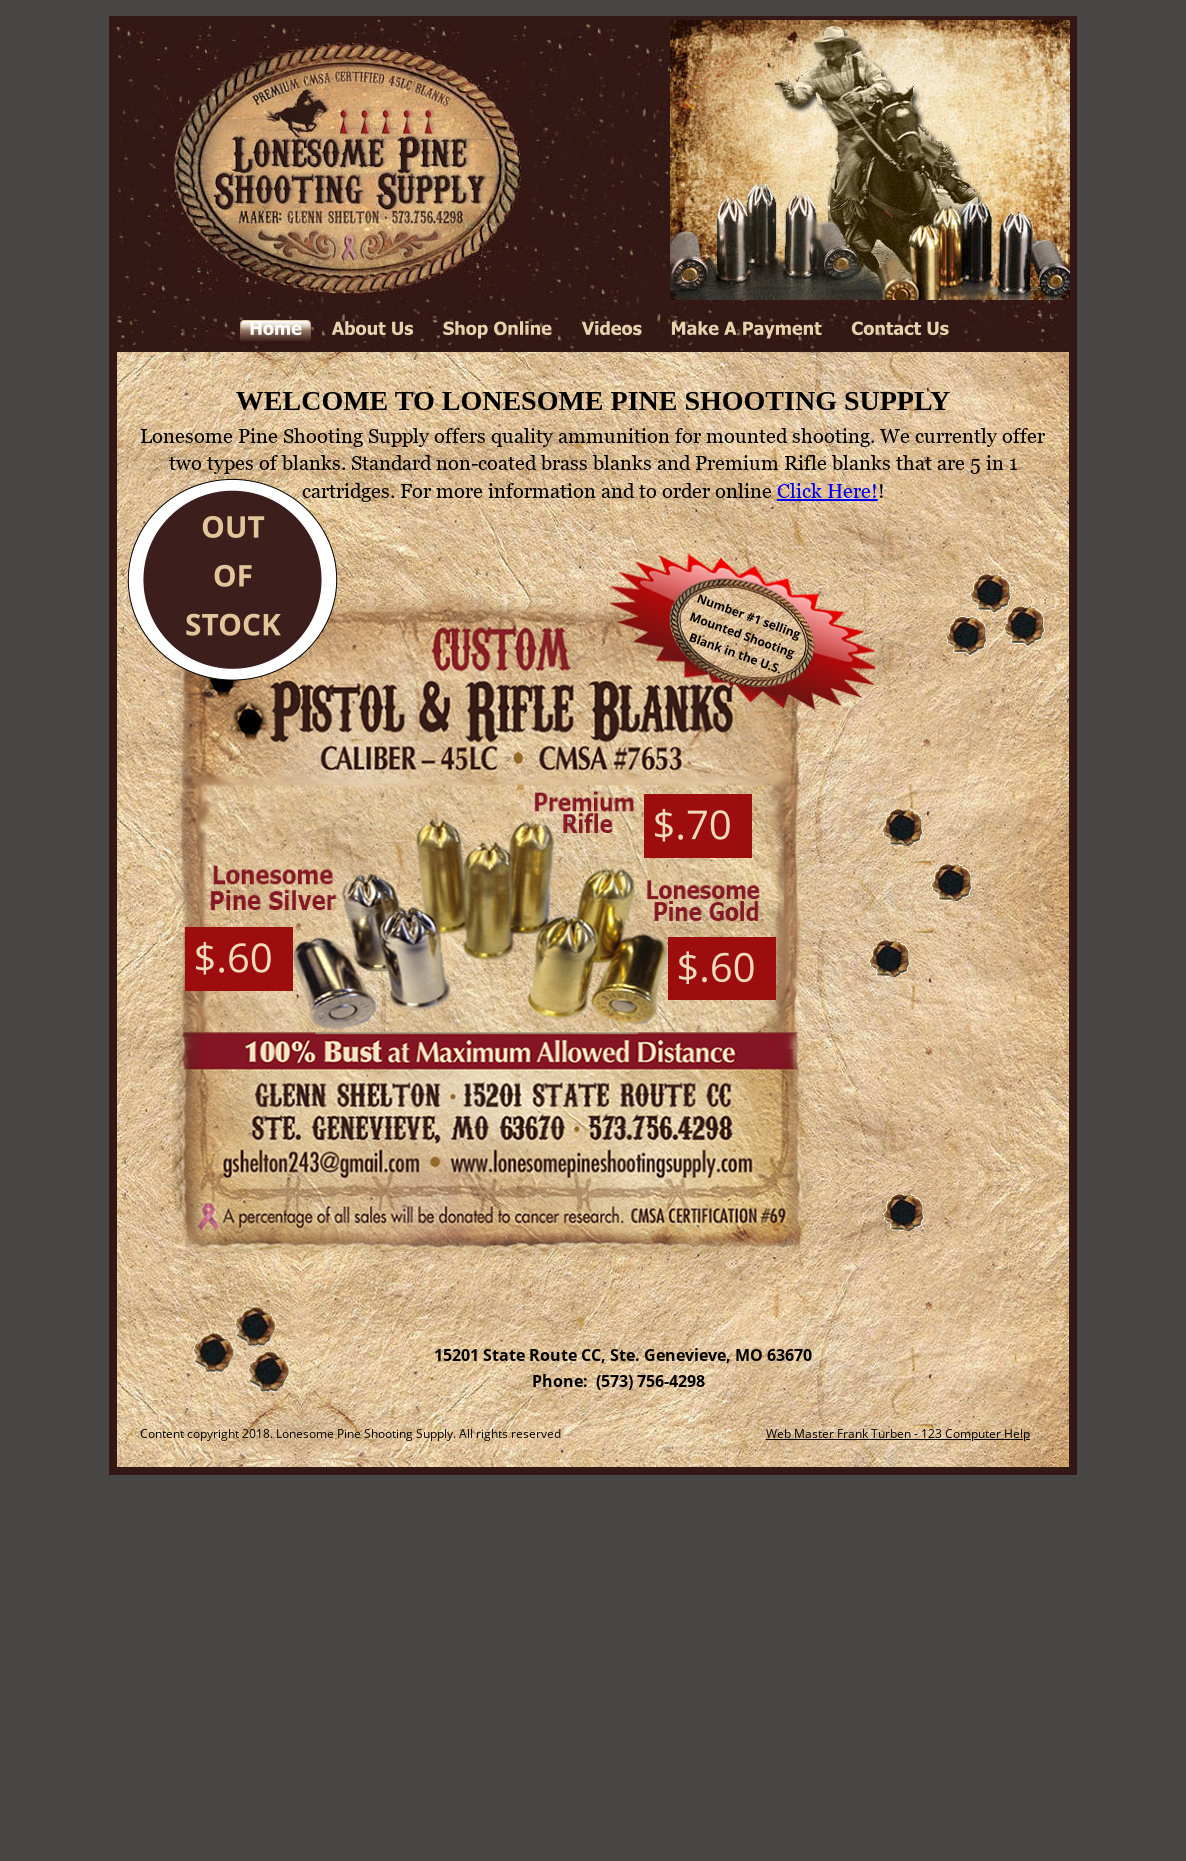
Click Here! (827, 491)
